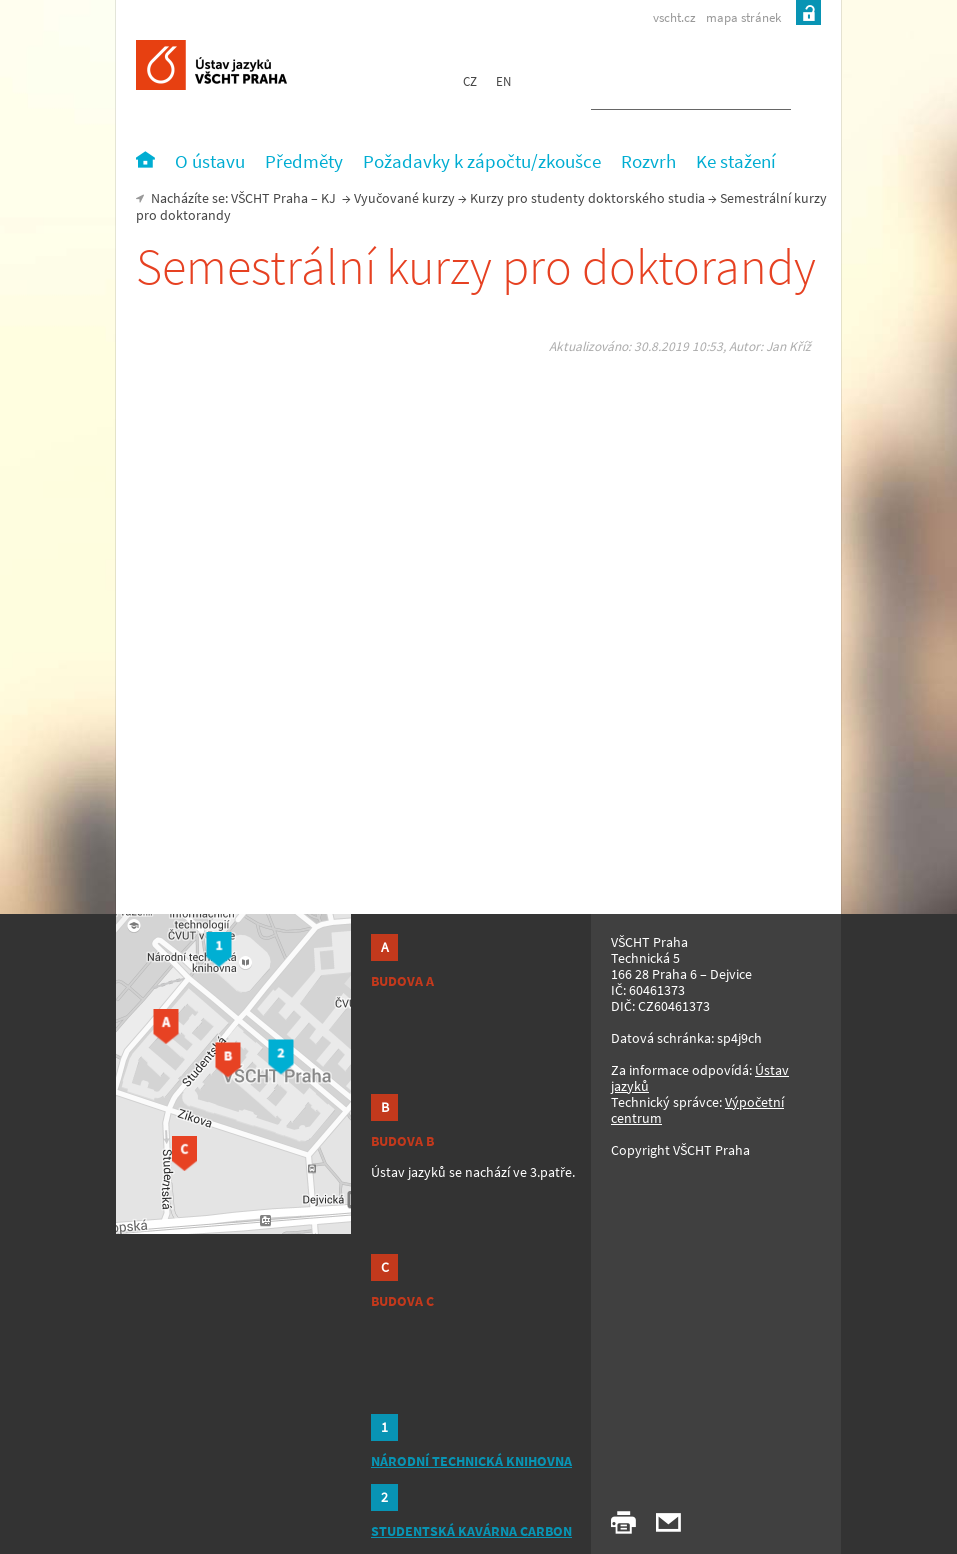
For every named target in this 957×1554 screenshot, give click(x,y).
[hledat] (667, 86)
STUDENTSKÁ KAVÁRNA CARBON (471, 1531)
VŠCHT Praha (269, 198)
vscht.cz (674, 17)
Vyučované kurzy (404, 198)
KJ (328, 198)
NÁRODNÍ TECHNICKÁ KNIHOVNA (471, 1461)
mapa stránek (743, 17)
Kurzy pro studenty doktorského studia (587, 198)
